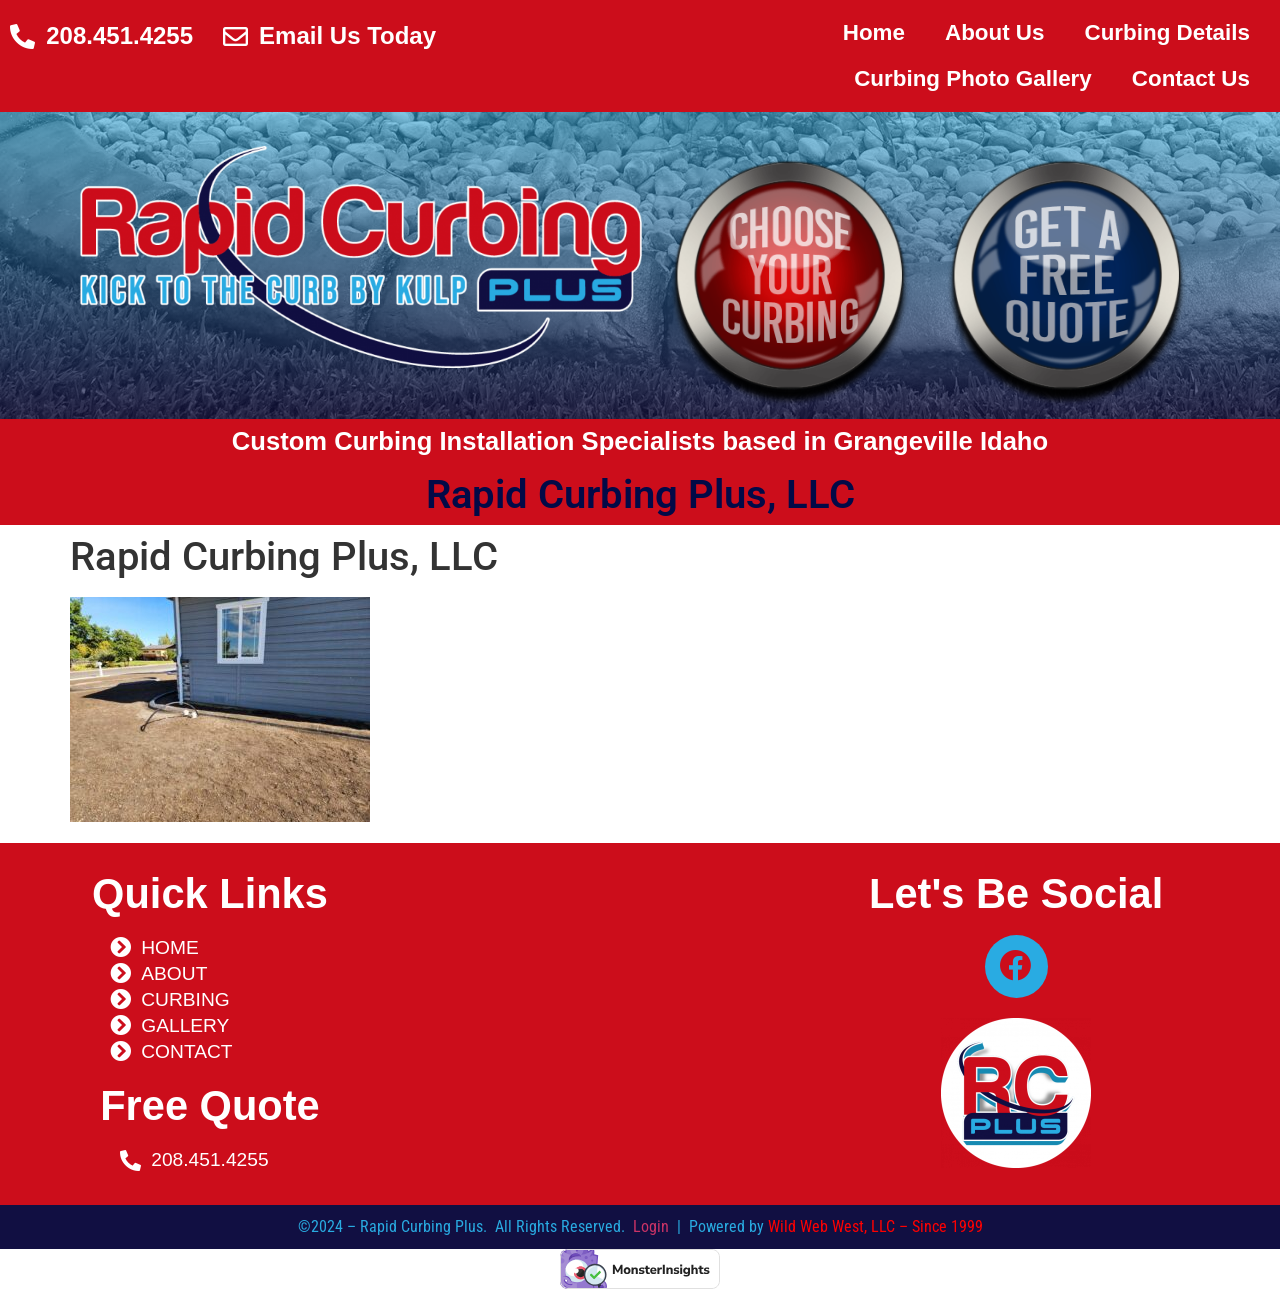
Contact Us (1191, 78)
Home (874, 32)
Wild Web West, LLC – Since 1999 (875, 1234)
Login (651, 1234)
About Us (995, 32)
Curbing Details (1167, 32)
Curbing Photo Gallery (973, 78)
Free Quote (210, 1105)
